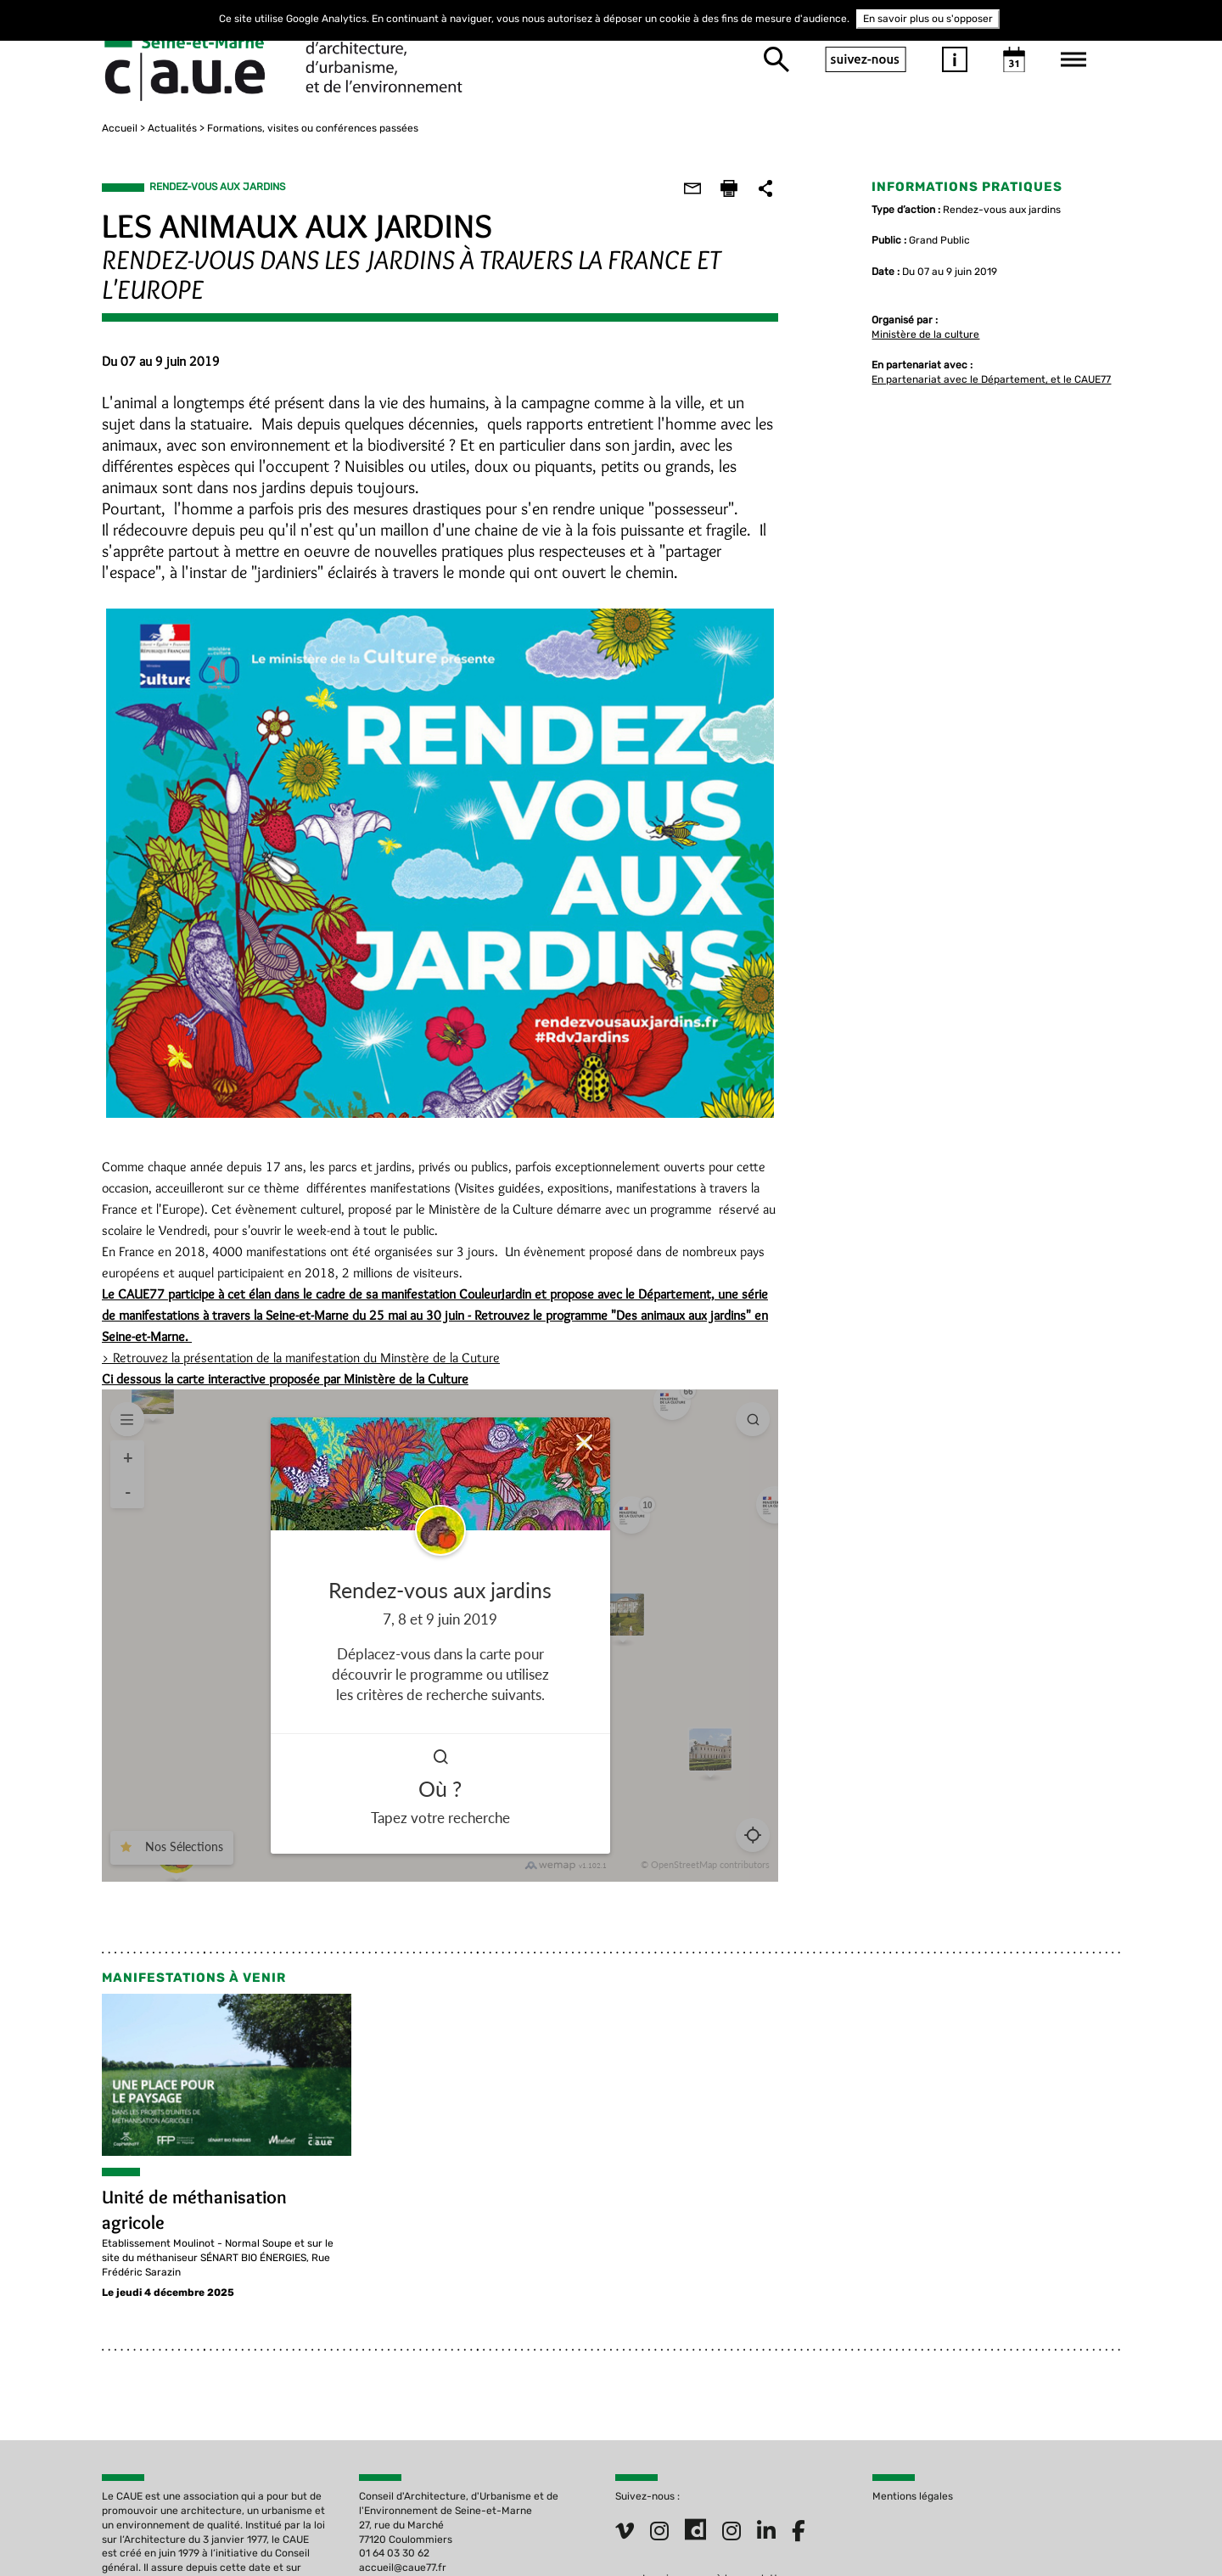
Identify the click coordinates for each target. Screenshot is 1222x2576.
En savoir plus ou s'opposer (928, 19)
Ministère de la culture (925, 331)
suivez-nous (865, 57)
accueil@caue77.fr (402, 2565)
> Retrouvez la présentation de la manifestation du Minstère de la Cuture (301, 1355)
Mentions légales (912, 2494)
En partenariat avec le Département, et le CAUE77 (991, 377)
